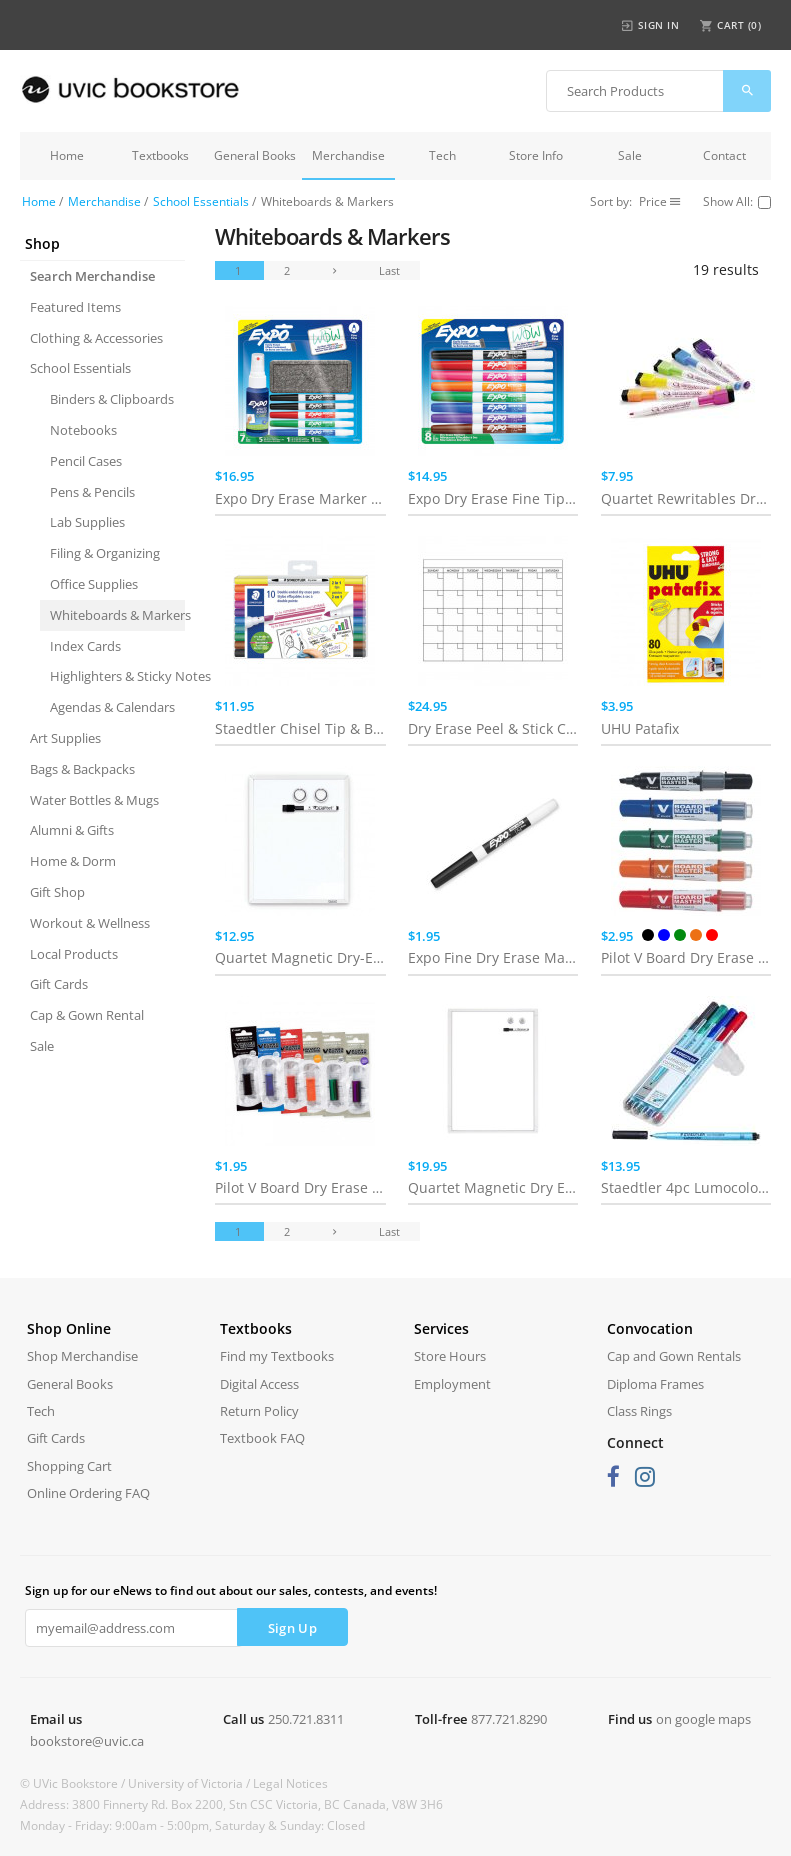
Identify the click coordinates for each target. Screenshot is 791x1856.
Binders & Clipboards (112, 399)
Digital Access (259, 1384)
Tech (442, 155)
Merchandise (348, 155)
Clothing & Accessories (96, 338)
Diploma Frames (655, 1384)
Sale (630, 155)
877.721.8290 (509, 1719)
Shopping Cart (69, 1466)
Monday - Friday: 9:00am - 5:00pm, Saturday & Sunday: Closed (192, 1825)
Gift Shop (57, 892)
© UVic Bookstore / (74, 1783)
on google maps (703, 1719)
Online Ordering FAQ (88, 1493)
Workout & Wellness (90, 923)
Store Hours (450, 1356)
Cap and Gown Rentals (674, 1356)
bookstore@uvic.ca (87, 1741)
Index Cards (85, 646)
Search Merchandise (92, 276)
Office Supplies (94, 584)
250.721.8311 (306, 1719)
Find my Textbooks (277, 1356)
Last (389, 270)
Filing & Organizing (105, 553)
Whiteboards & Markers (117, 615)
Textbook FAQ (262, 1438)
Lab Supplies (87, 522)
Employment (452, 1384)
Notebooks (83, 430)
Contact (724, 155)
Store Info (536, 155)
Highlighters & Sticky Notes (117, 676)
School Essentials (201, 201)
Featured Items (75, 307)
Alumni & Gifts (72, 830)
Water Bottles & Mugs (94, 800)
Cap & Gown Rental (87, 1015)
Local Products (74, 954)
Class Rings (639, 1411)
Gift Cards (59, 984)
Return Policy (259, 1411)
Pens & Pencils (92, 492)
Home (67, 155)
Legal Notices (290, 1783)
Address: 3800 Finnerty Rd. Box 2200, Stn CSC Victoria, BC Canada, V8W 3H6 (231, 1804)
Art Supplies (65, 738)
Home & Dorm (73, 861)
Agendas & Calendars (112, 707)
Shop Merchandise (82, 1356)
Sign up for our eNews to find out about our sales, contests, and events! (231, 1590)
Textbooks (160, 155)
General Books (255, 155)
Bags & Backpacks (82, 769)
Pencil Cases (86, 461)
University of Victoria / (190, 1783)
